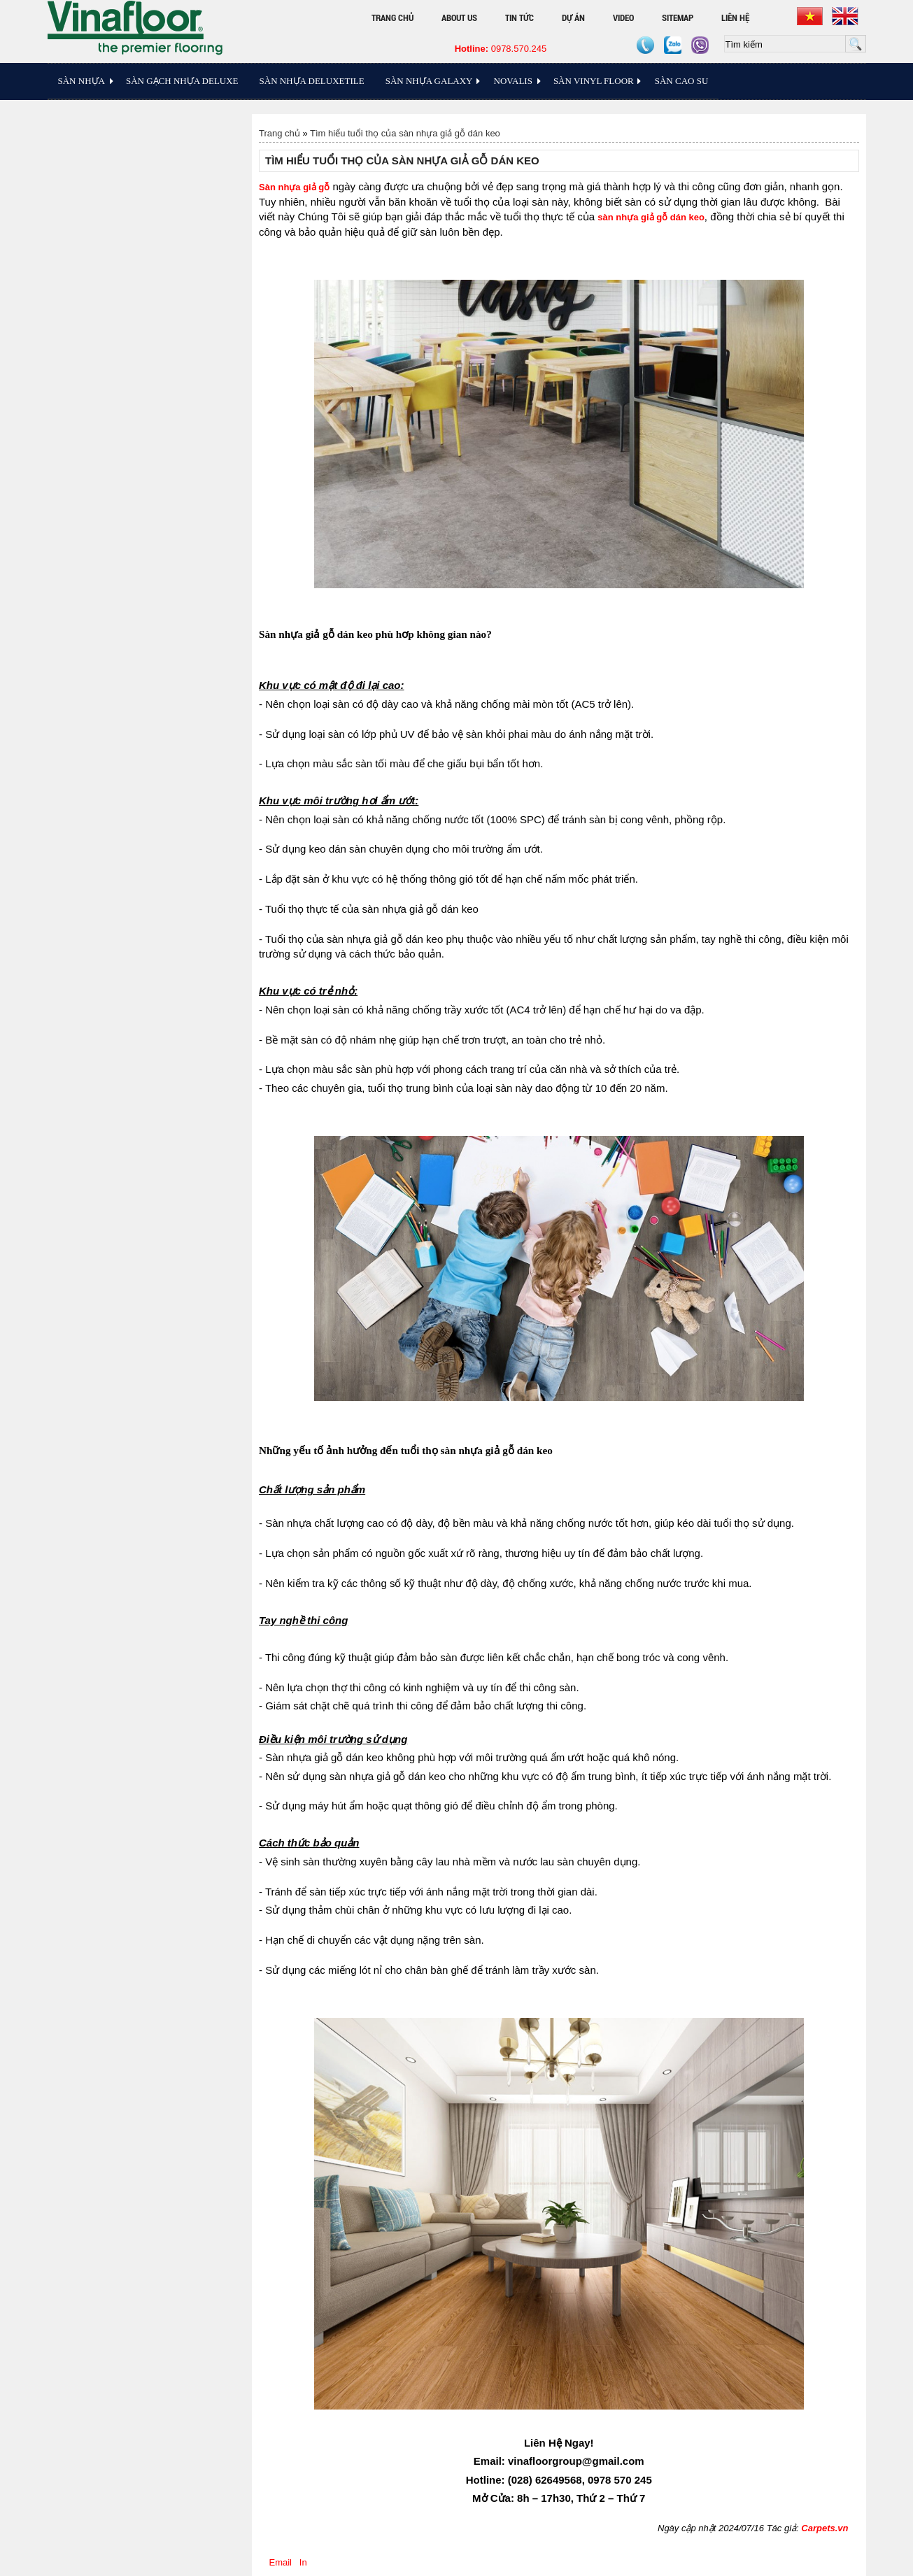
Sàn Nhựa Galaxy (429, 81)
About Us (459, 17)
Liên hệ (735, 17)
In (303, 2562)
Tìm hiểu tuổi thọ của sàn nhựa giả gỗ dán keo (405, 133)
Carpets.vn (824, 2528)
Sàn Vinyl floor (593, 81)
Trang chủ (392, 17)
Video (623, 17)
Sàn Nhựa (81, 81)
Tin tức (519, 17)
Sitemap (677, 17)
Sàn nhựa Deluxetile (312, 81)
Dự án (573, 17)
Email (281, 2562)
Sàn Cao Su (682, 81)
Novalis (513, 81)
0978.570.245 (501, 48)
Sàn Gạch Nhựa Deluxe (182, 81)
